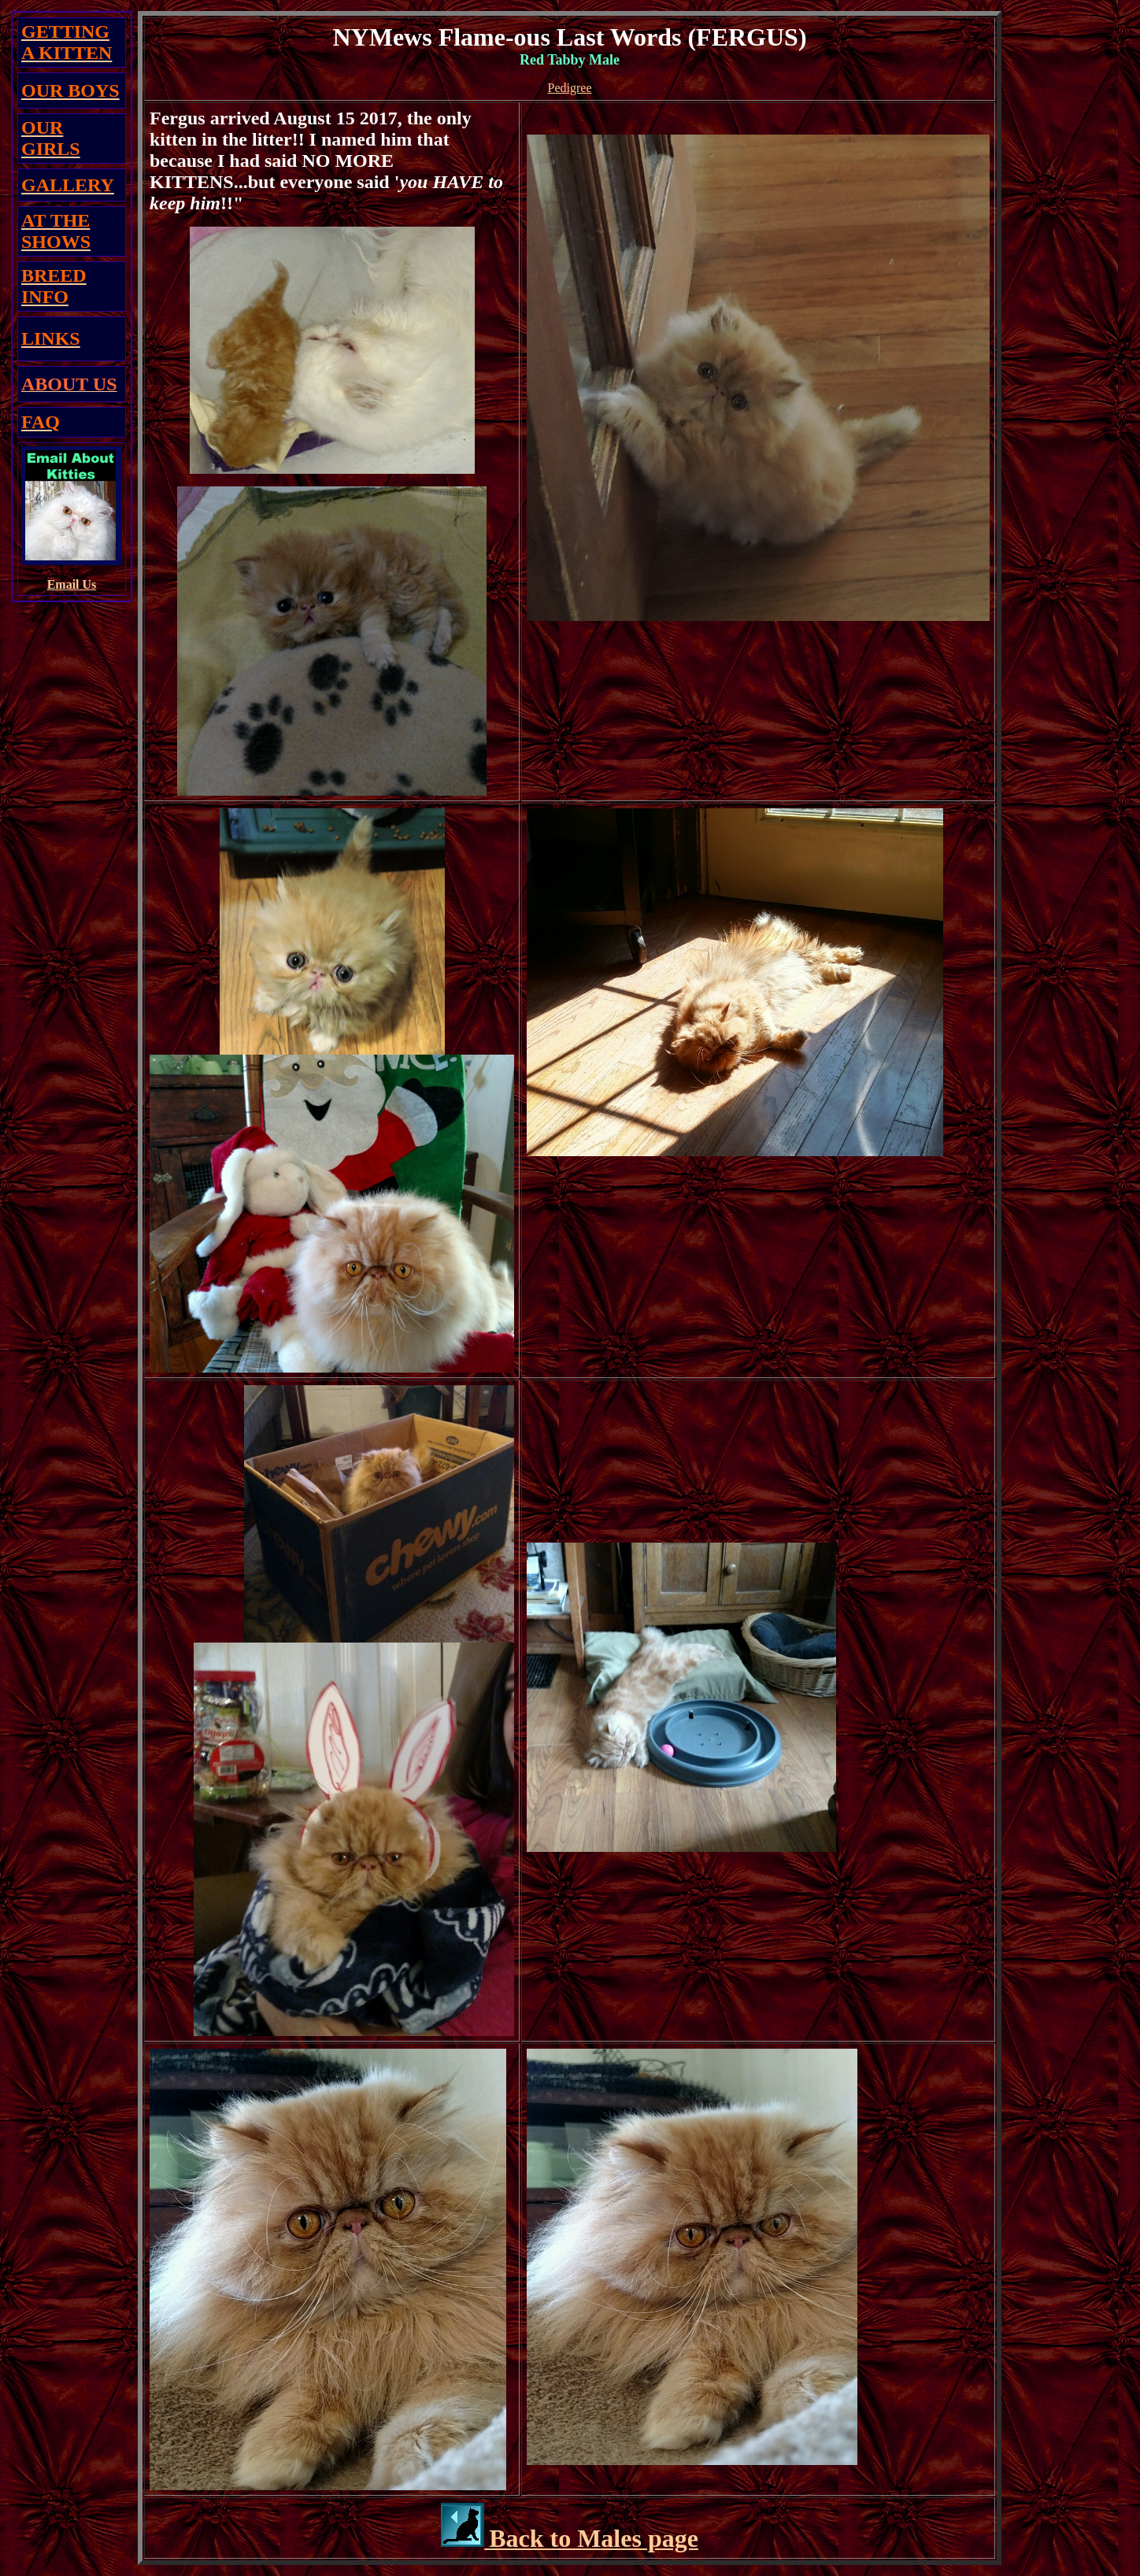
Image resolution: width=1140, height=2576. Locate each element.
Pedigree (570, 87)
